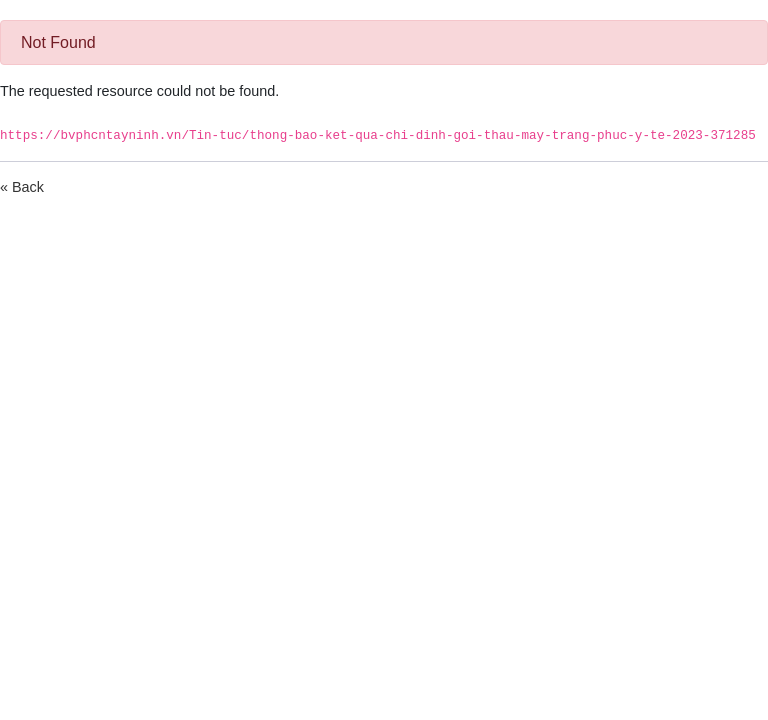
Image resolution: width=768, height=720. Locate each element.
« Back (22, 187)
